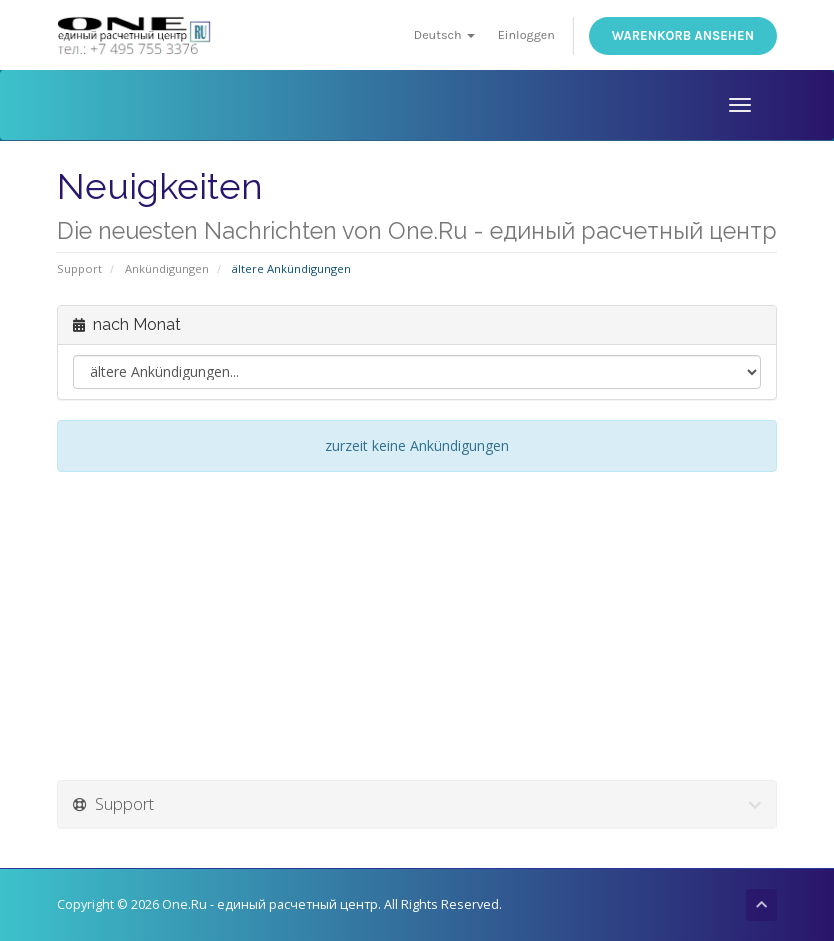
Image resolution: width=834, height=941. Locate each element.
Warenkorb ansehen (683, 35)
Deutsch (444, 34)
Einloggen (526, 34)
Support (79, 268)
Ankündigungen (167, 268)
